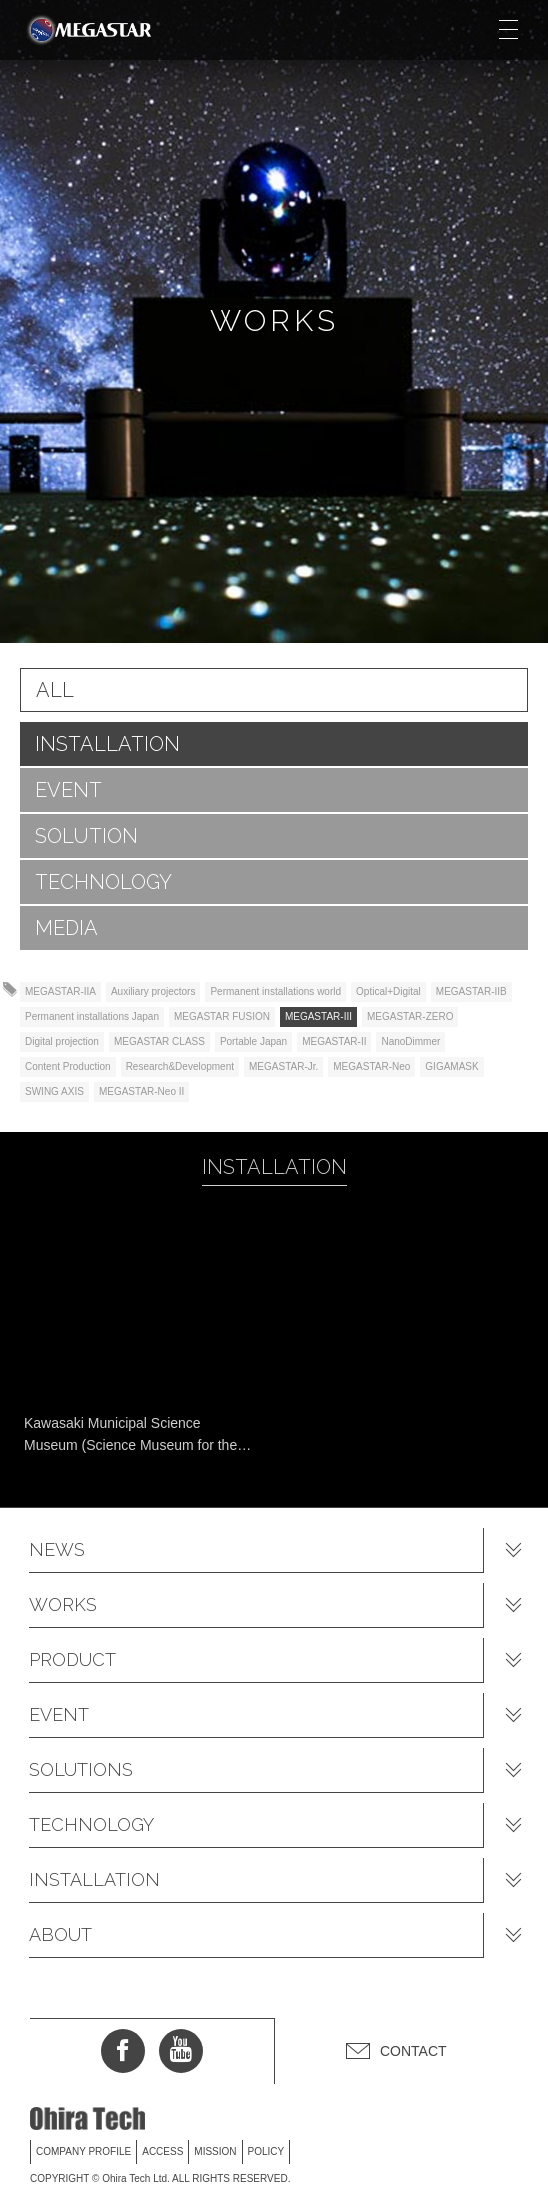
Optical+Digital (388, 991)
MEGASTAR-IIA (60, 991)
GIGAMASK (451, 1066)
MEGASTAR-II (334, 1041)
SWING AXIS (54, 1091)
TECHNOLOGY (103, 882)
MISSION (215, 2151)
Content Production (68, 1066)
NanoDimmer (410, 1041)
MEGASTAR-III (318, 1016)
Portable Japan (253, 1041)
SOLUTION (86, 836)
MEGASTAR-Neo (371, 1066)
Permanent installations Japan (92, 1016)
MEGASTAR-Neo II (141, 1091)
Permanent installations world (275, 991)
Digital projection (62, 1041)
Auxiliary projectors (153, 991)
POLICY (266, 2151)
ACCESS (162, 2151)
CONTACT (413, 2051)
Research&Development (180, 1066)
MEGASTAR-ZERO (410, 1016)
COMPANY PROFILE (83, 2151)
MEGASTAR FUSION (222, 1016)
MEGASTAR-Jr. (283, 1066)
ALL (55, 690)
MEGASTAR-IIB (471, 991)
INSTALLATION (107, 744)
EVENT (68, 790)
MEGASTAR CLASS (159, 1041)
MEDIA (66, 928)
